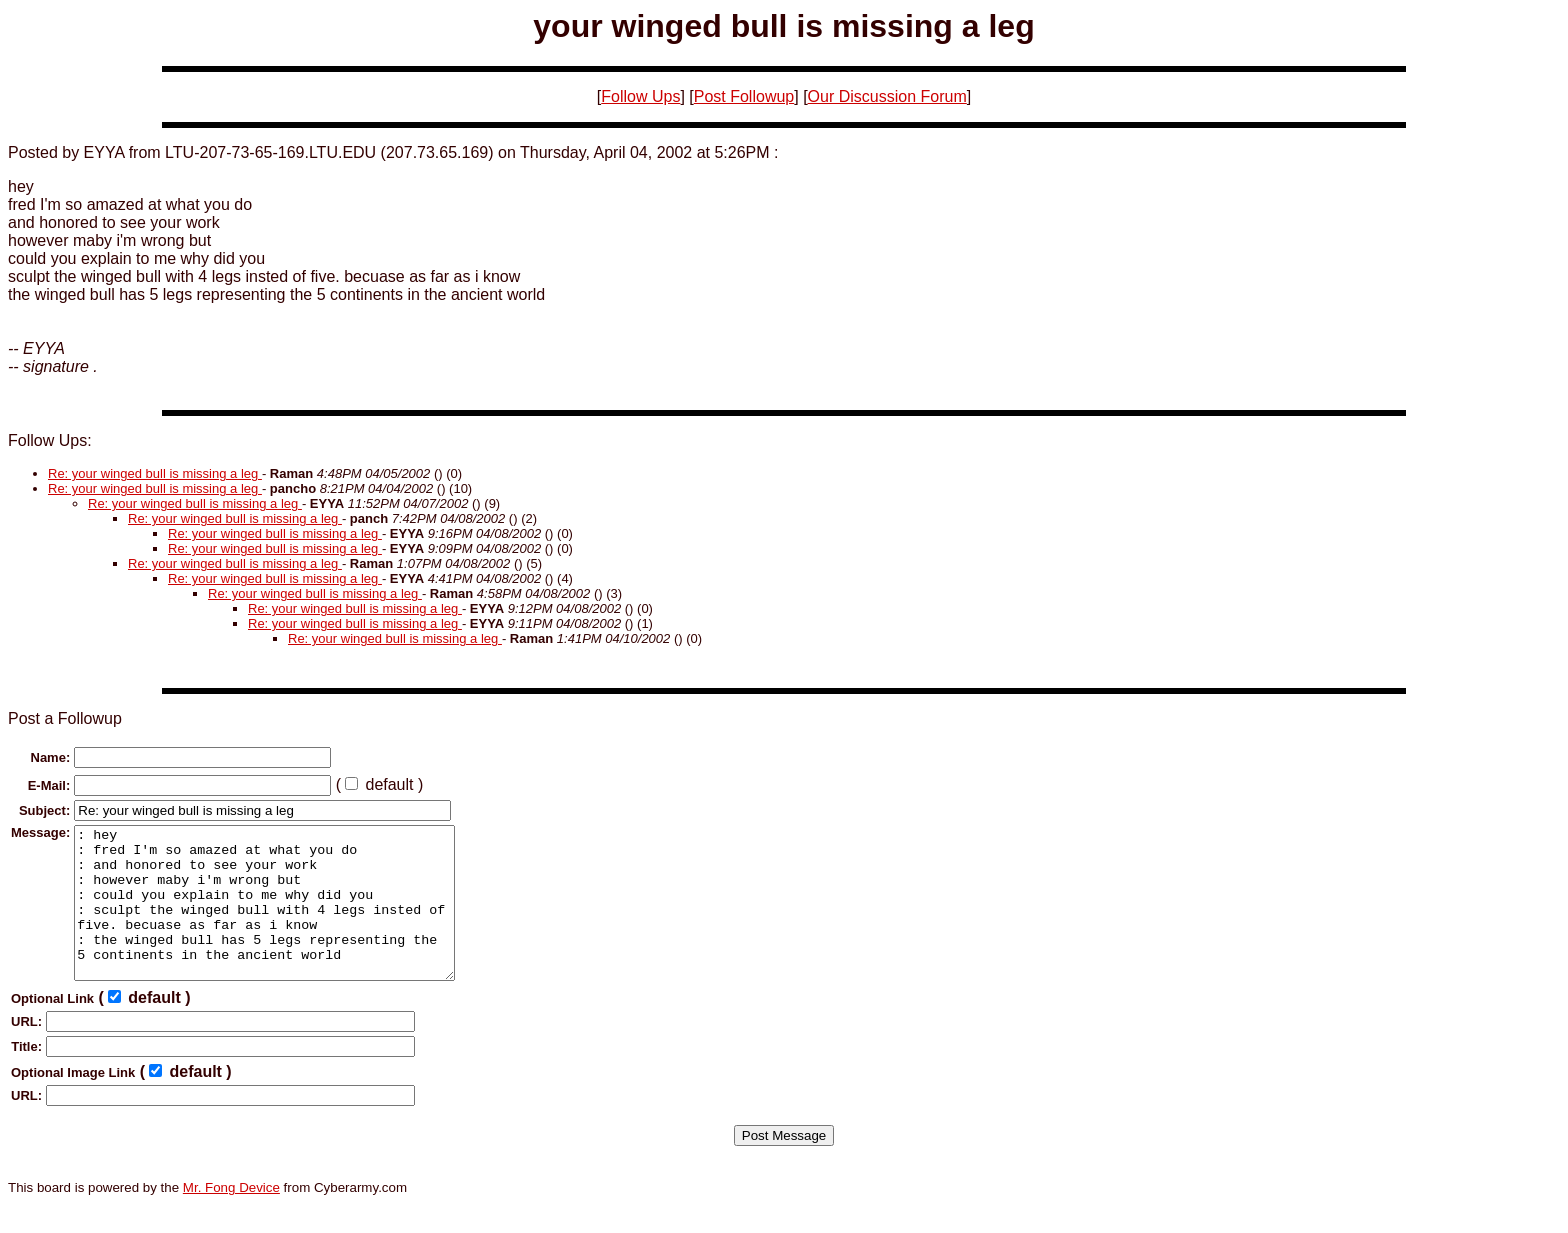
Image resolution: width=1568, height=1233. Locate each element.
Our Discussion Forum (887, 96)
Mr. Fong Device (231, 1217)
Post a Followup (65, 718)
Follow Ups (640, 96)
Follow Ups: (50, 440)
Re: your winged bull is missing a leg (155, 473)
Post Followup (744, 96)
